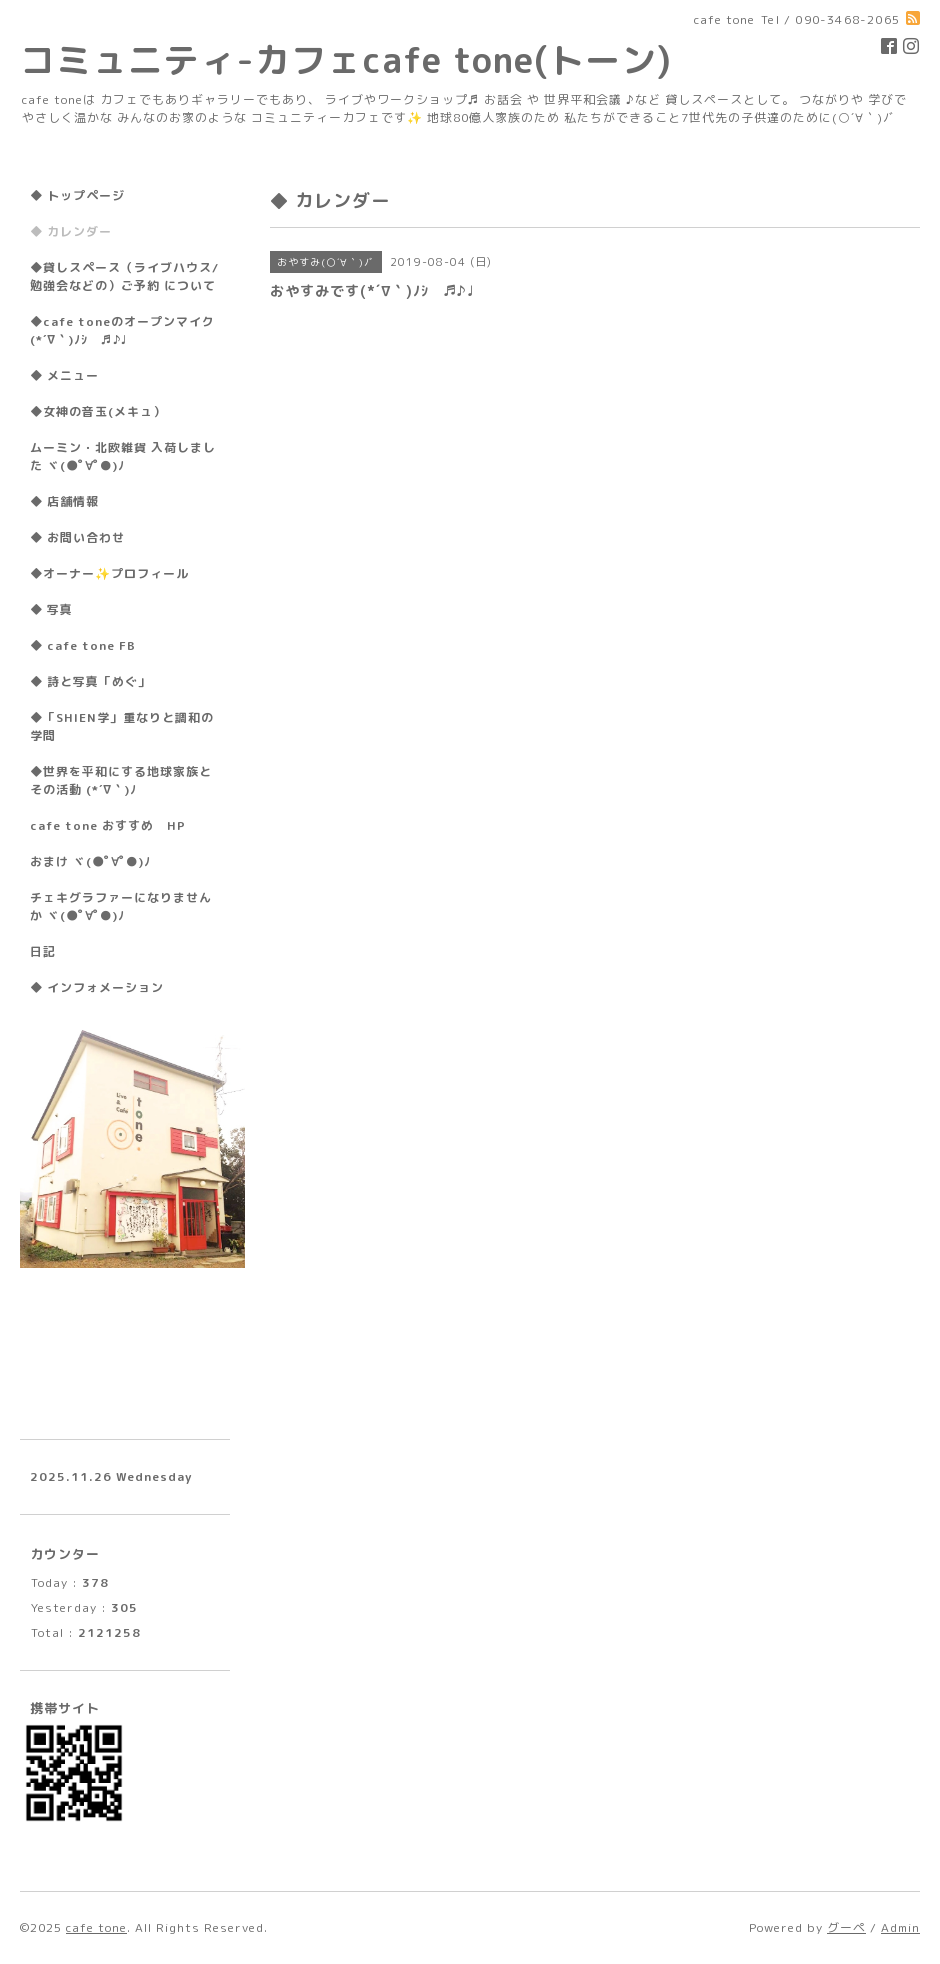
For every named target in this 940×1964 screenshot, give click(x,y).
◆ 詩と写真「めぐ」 (90, 681)
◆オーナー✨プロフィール (109, 573)
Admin (900, 1927)
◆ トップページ (77, 195)
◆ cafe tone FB (83, 645)
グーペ (846, 1927)
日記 (43, 951)
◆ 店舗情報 (64, 501)
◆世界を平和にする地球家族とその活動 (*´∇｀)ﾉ (121, 780)
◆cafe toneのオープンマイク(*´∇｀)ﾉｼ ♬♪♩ (122, 330)
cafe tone (96, 1927)
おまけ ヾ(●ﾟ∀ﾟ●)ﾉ (90, 861)
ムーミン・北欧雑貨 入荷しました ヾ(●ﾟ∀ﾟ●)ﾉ (123, 456)
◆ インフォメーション (97, 987)
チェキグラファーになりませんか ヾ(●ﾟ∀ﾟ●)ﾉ (121, 906)
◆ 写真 (51, 609)
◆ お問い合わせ (77, 537)
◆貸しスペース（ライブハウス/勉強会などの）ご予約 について (124, 276)
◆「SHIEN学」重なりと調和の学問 (122, 726)
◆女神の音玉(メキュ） (98, 411)
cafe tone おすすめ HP (108, 825)
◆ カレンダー (71, 231)
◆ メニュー (64, 375)
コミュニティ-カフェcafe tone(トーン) (346, 59)
